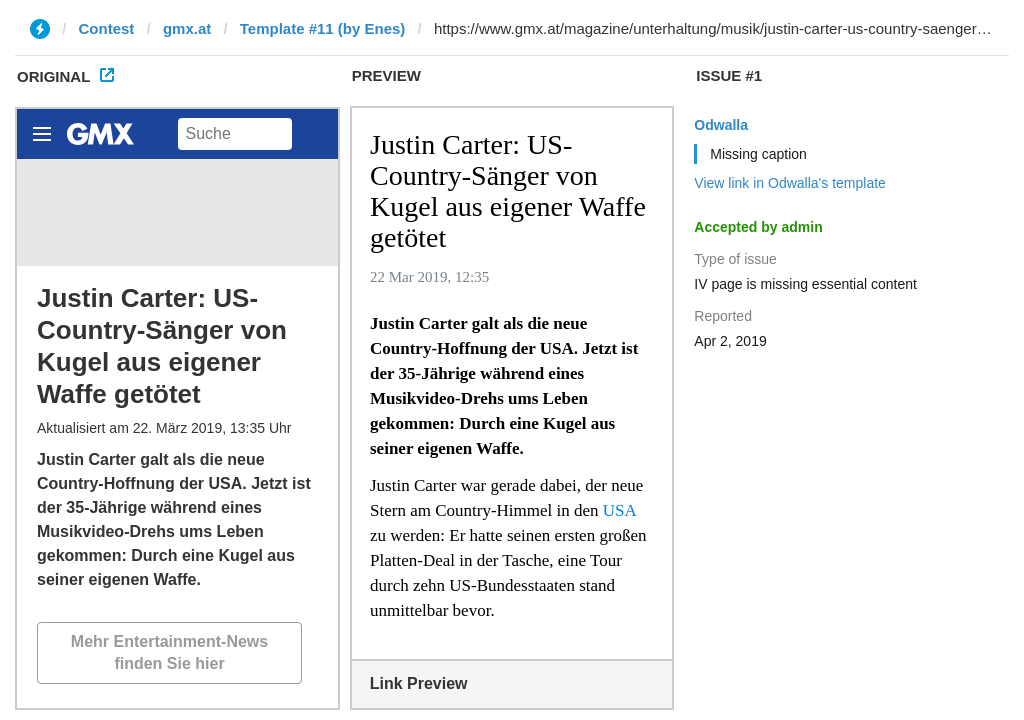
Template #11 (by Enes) (323, 28)
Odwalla (721, 125)
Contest (107, 28)
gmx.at (187, 28)
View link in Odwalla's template (790, 183)
